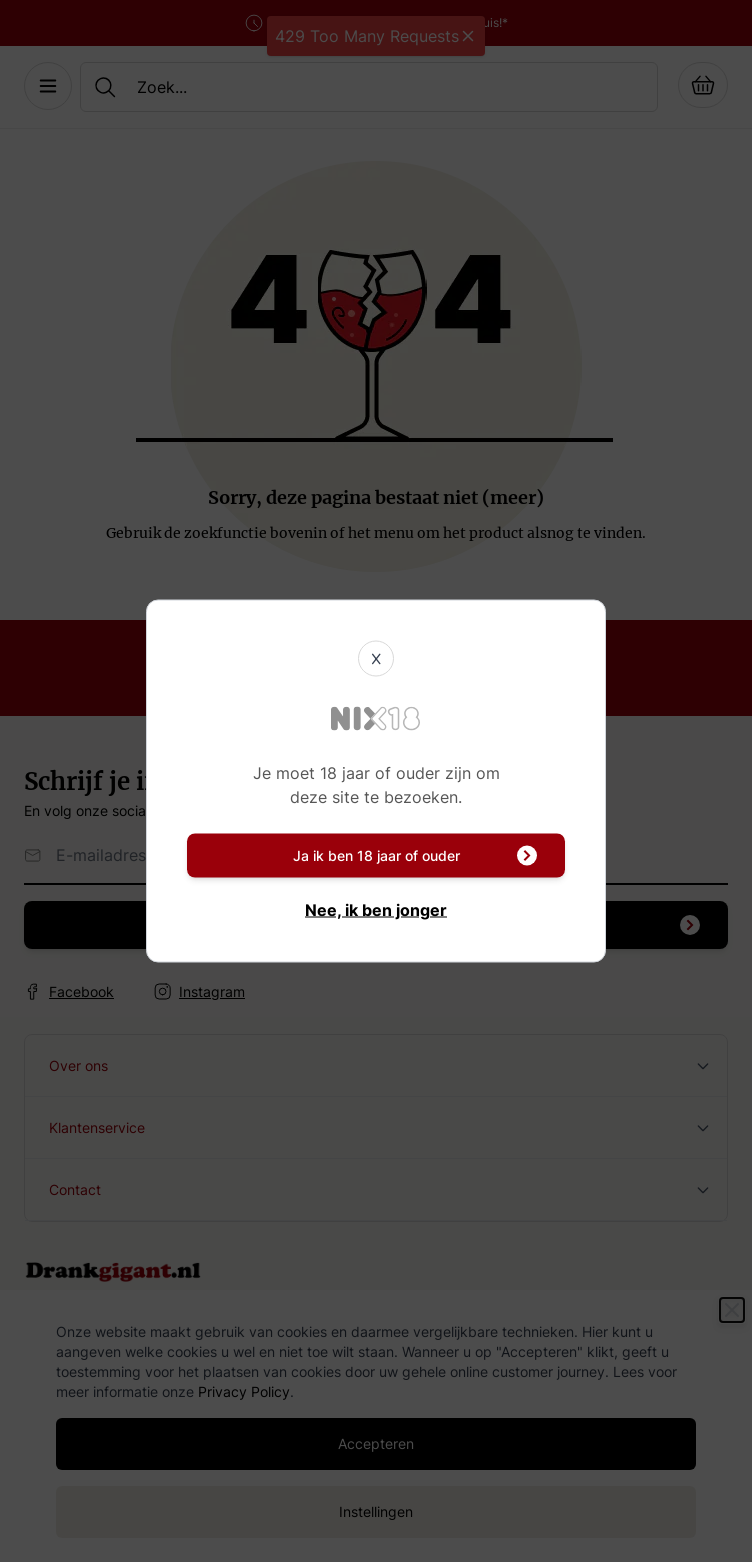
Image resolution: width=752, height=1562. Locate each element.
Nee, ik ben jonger (376, 910)
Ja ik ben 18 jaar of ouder (415, 856)
